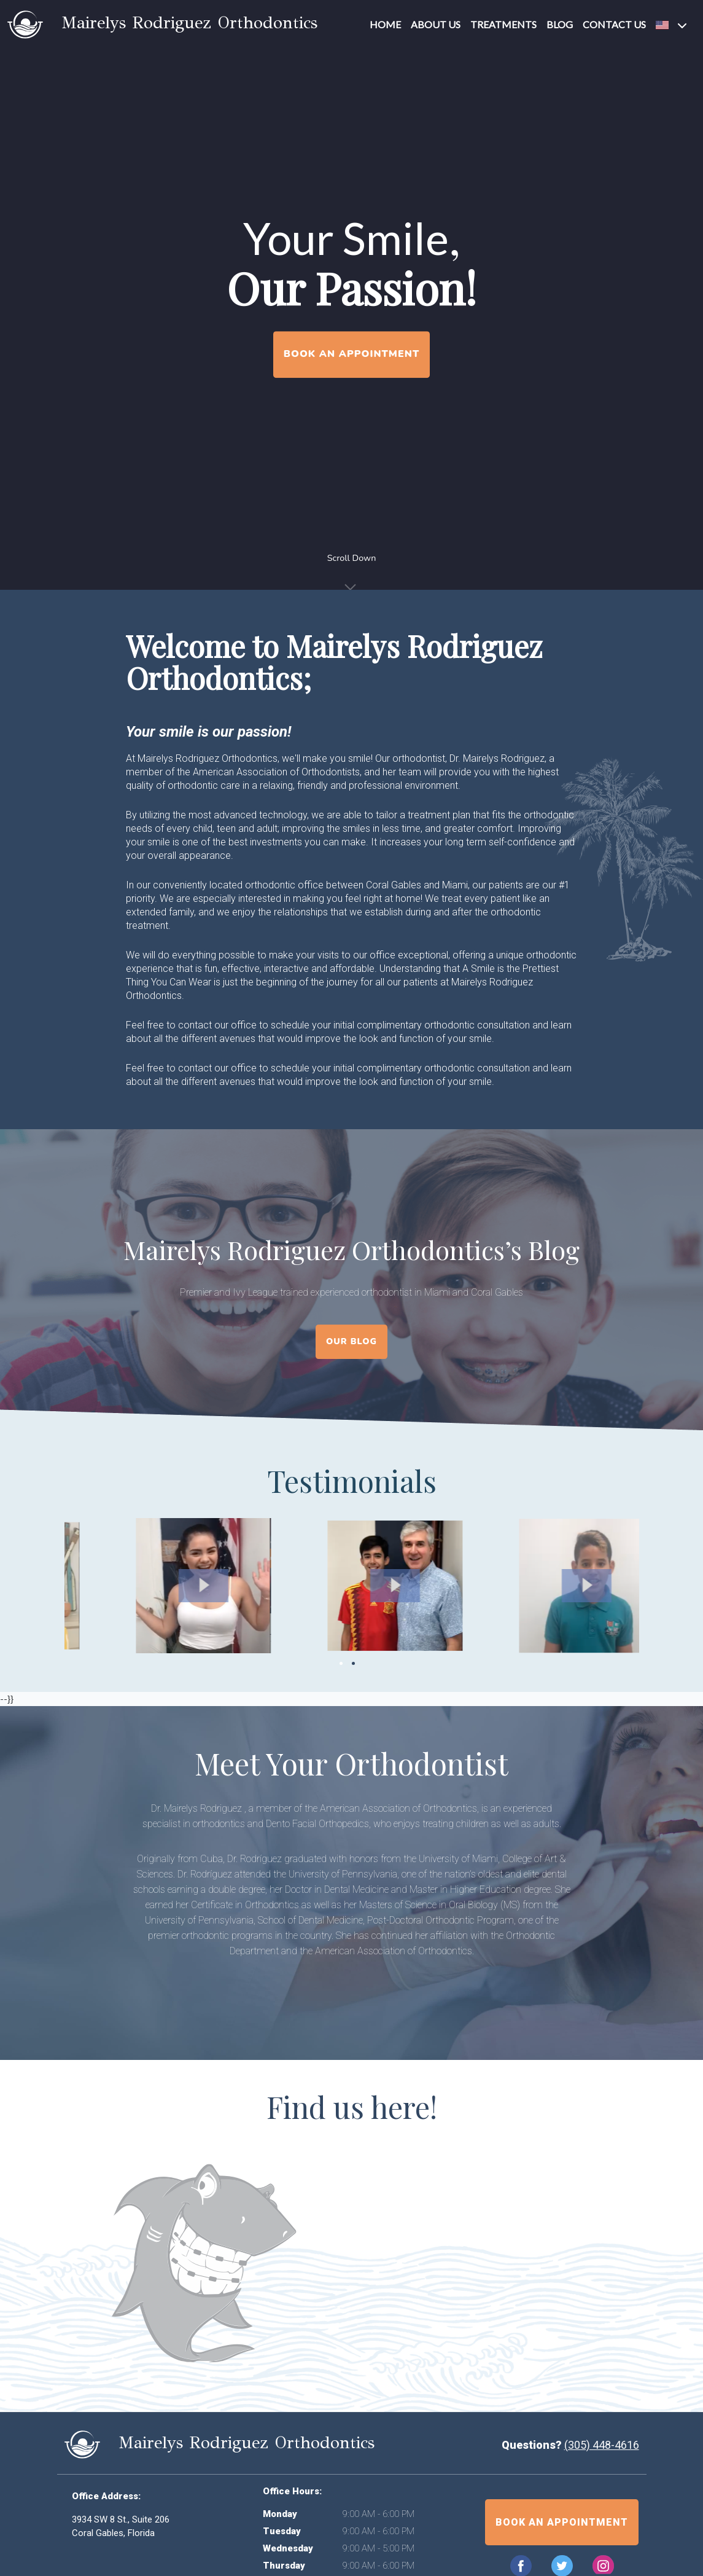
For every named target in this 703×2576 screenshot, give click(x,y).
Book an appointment (561, 2522)
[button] (673, 24)
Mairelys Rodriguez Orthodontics (162, 22)
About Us (435, 24)
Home (385, 24)
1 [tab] (341, 1663)
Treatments (503, 24)
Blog (559, 24)
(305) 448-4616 (601, 2444)
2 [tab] (353, 1663)
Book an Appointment (351, 354)
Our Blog (351, 1341)
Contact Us (614, 24)
